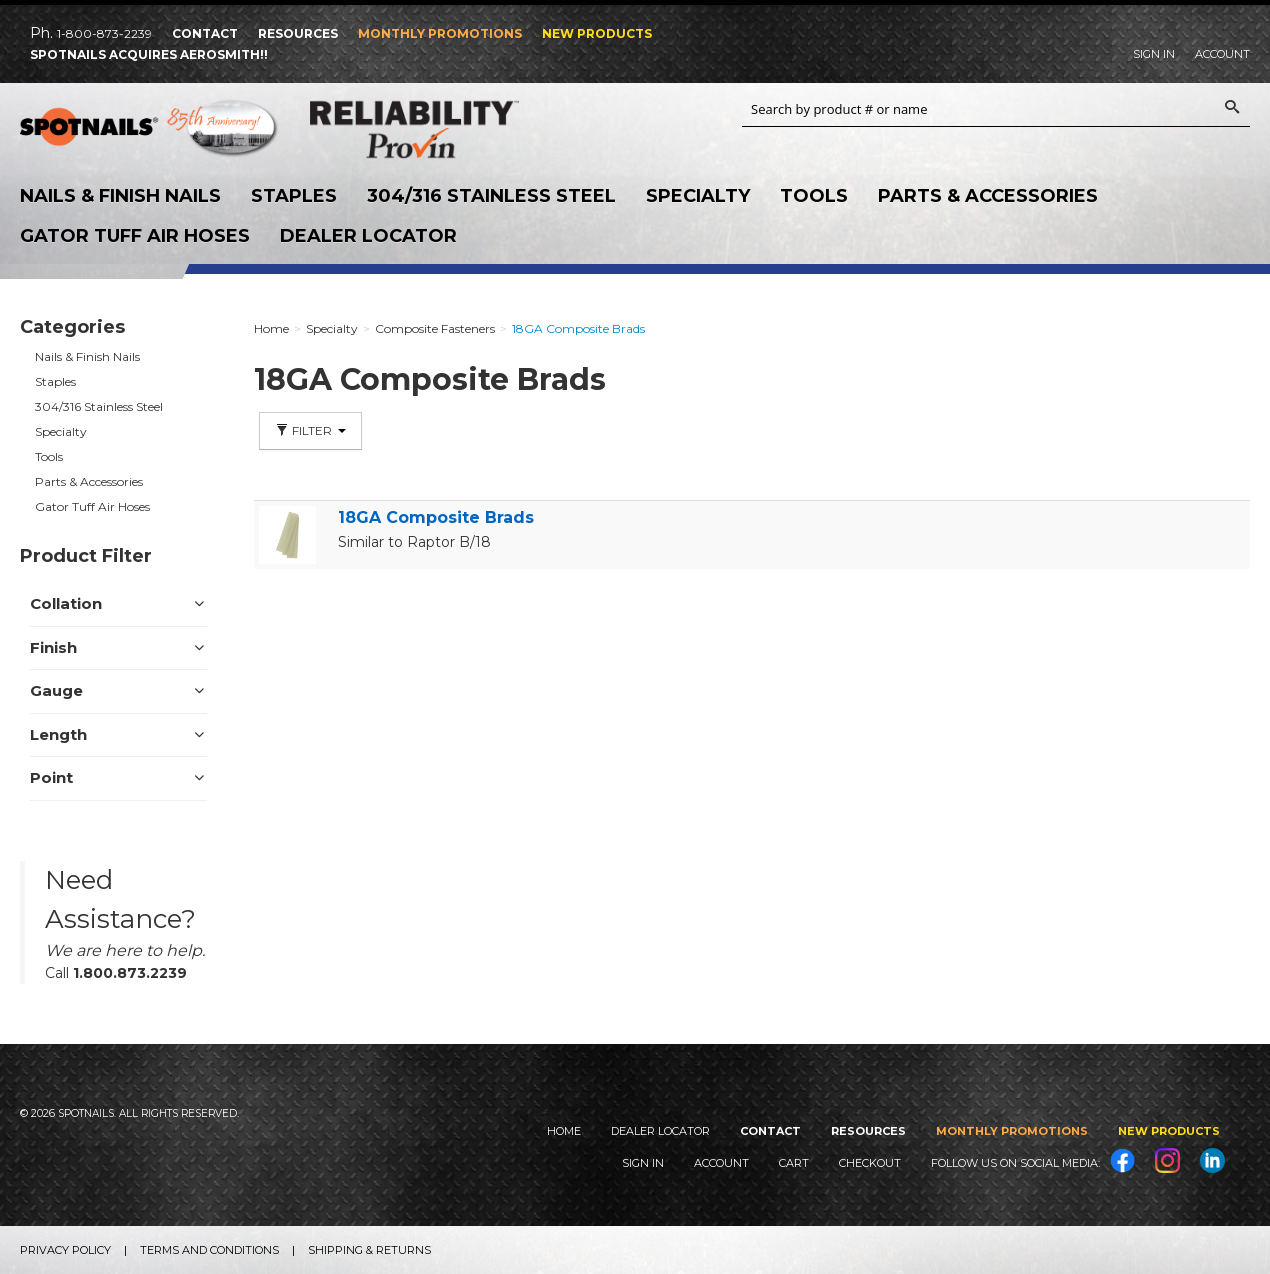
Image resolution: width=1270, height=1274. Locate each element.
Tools (814, 196)
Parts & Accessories (988, 196)
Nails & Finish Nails (120, 196)
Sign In (1154, 54)
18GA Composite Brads (436, 517)
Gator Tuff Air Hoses (135, 236)
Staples (294, 196)
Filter (310, 430)
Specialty (698, 196)
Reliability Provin (440, 129)
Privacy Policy (65, 1250)
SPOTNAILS (150, 130)
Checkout (870, 1163)
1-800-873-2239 (104, 33)
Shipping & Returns (369, 1250)
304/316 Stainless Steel (491, 196)
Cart (794, 1163)
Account (1222, 54)
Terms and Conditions (209, 1250)
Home (564, 1131)
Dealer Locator (368, 236)
